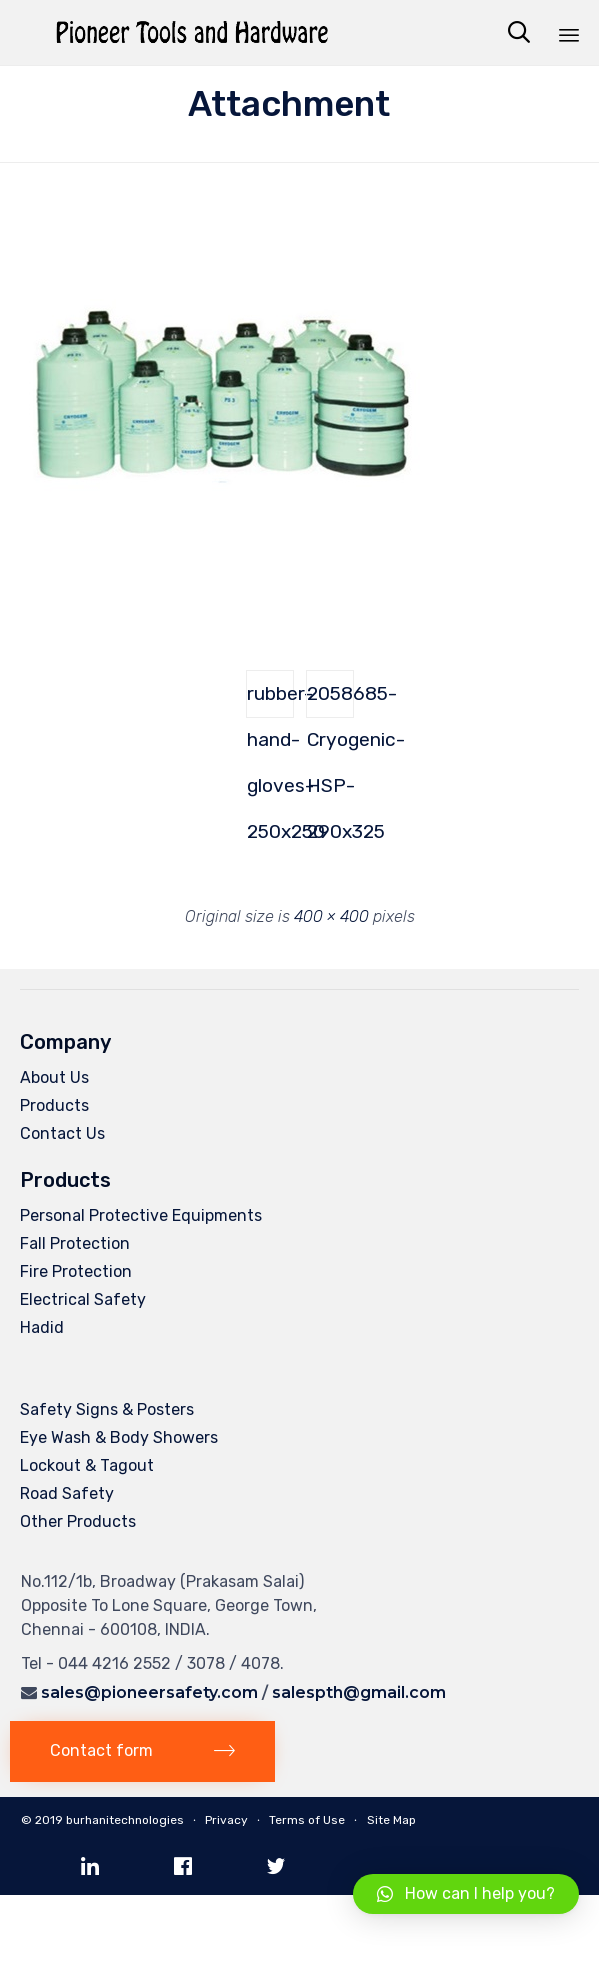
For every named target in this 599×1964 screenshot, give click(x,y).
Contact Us (62, 1133)
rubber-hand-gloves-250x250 (270, 700)
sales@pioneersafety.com (149, 1692)
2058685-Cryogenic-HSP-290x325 (330, 700)
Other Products (78, 1521)
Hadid (42, 1327)
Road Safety (67, 1493)
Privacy (226, 1820)
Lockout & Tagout (87, 1465)
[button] (142, 1751)
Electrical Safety (83, 1299)
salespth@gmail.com (359, 1692)
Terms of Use (307, 1820)
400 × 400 (331, 916)
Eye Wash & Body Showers (119, 1437)
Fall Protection (75, 1243)
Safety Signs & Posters (107, 1409)
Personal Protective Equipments (141, 1215)
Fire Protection (76, 1271)
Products (54, 1105)
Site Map (391, 1820)
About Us (54, 1077)
